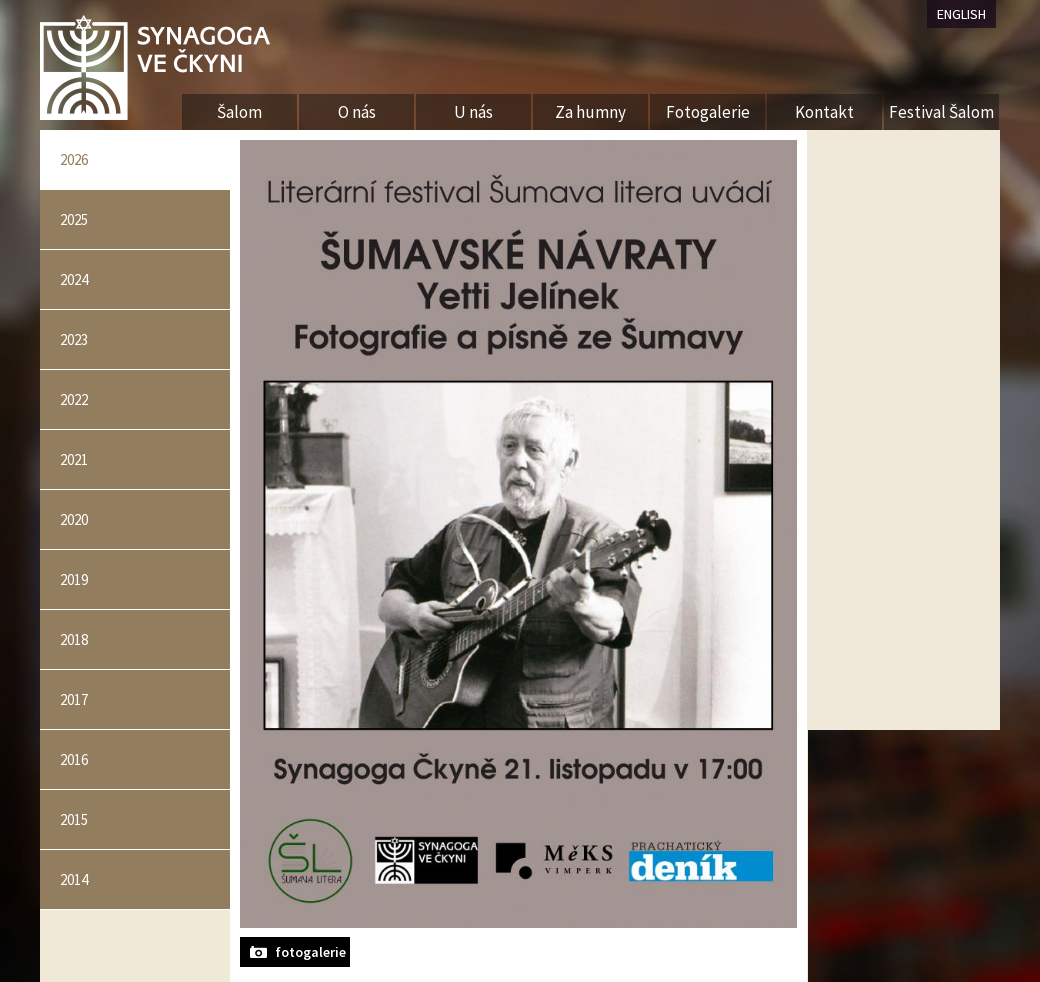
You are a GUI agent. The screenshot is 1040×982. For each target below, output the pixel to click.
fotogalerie (310, 952)
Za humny (590, 112)
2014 (74, 879)
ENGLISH (961, 14)
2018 (74, 639)
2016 (74, 759)
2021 (74, 459)
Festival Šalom (941, 112)
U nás (473, 112)
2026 (74, 159)
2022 (74, 399)
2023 (74, 339)
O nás (357, 112)
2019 (74, 579)
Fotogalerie (708, 112)
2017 (74, 699)
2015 (74, 819)
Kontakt (824, 112)
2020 (74, 519)
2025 (74, 219)
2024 (74, 279)
